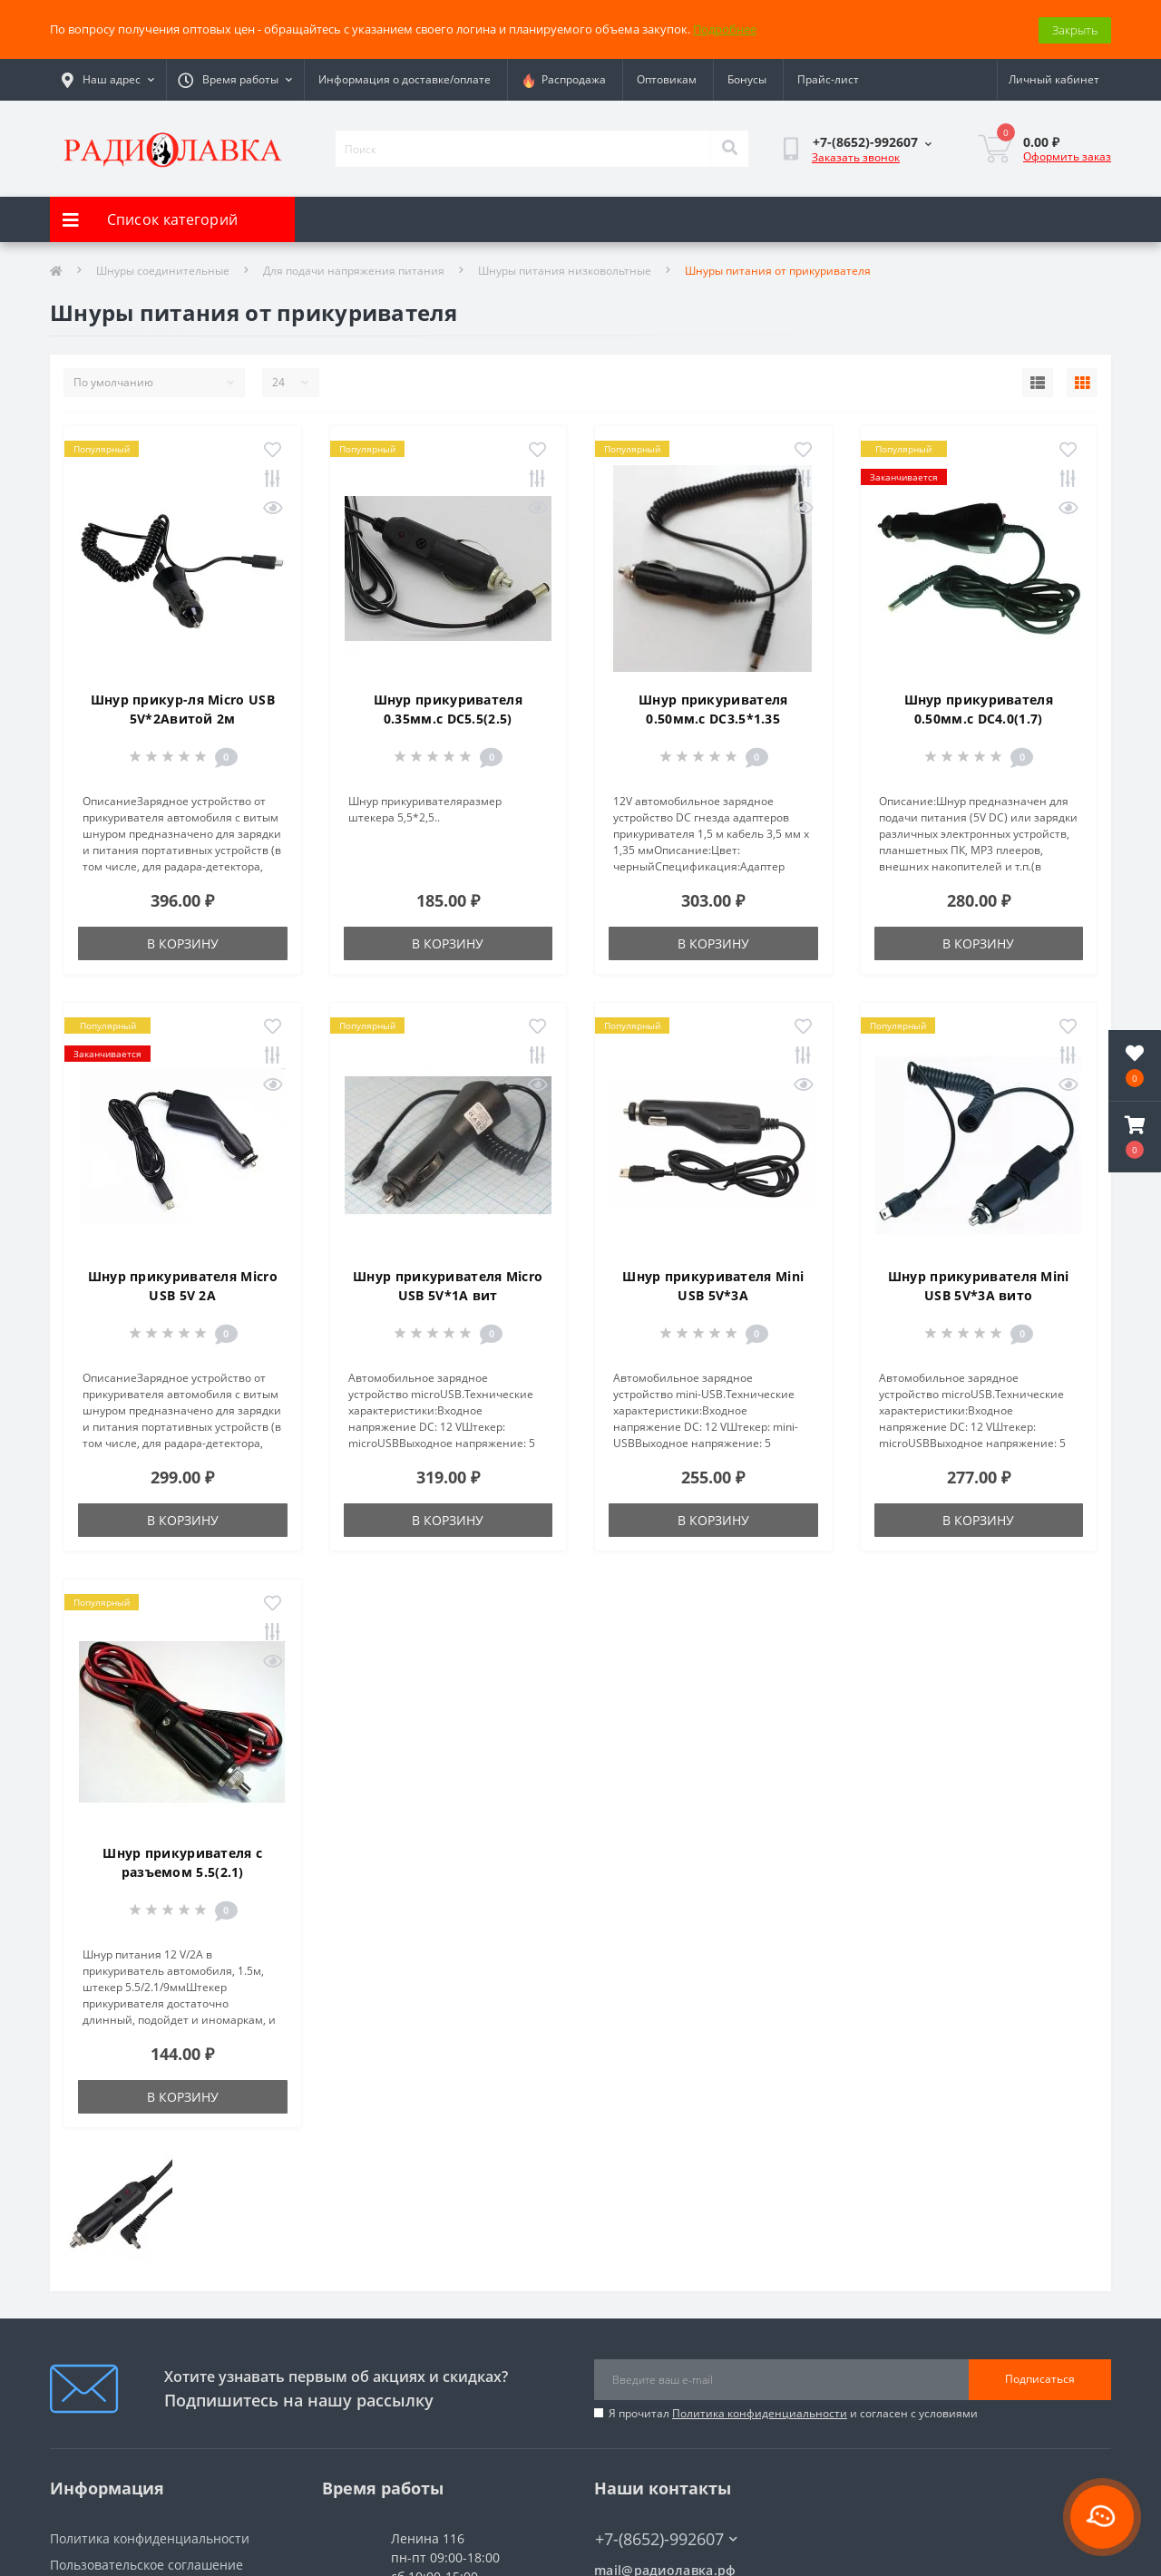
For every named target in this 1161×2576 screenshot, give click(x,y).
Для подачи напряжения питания (353, 269)
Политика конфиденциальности (759, 2411)
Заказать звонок (856, 156)
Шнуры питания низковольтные (564, 269)
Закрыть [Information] (1075, 28)
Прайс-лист (828, 78)
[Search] (729, 147)
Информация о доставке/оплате (404, 78)
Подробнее (724, 28)
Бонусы (746, 78)
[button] (1134, 1137)
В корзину (183, 941)
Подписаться (1040, 2378)
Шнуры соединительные (162, 269)
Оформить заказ (1067, 154)
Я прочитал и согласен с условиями (793, 2411)
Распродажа (564, 79)
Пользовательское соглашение (146, 2562)
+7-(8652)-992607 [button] (666, 2537)
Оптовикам (667, 78)
